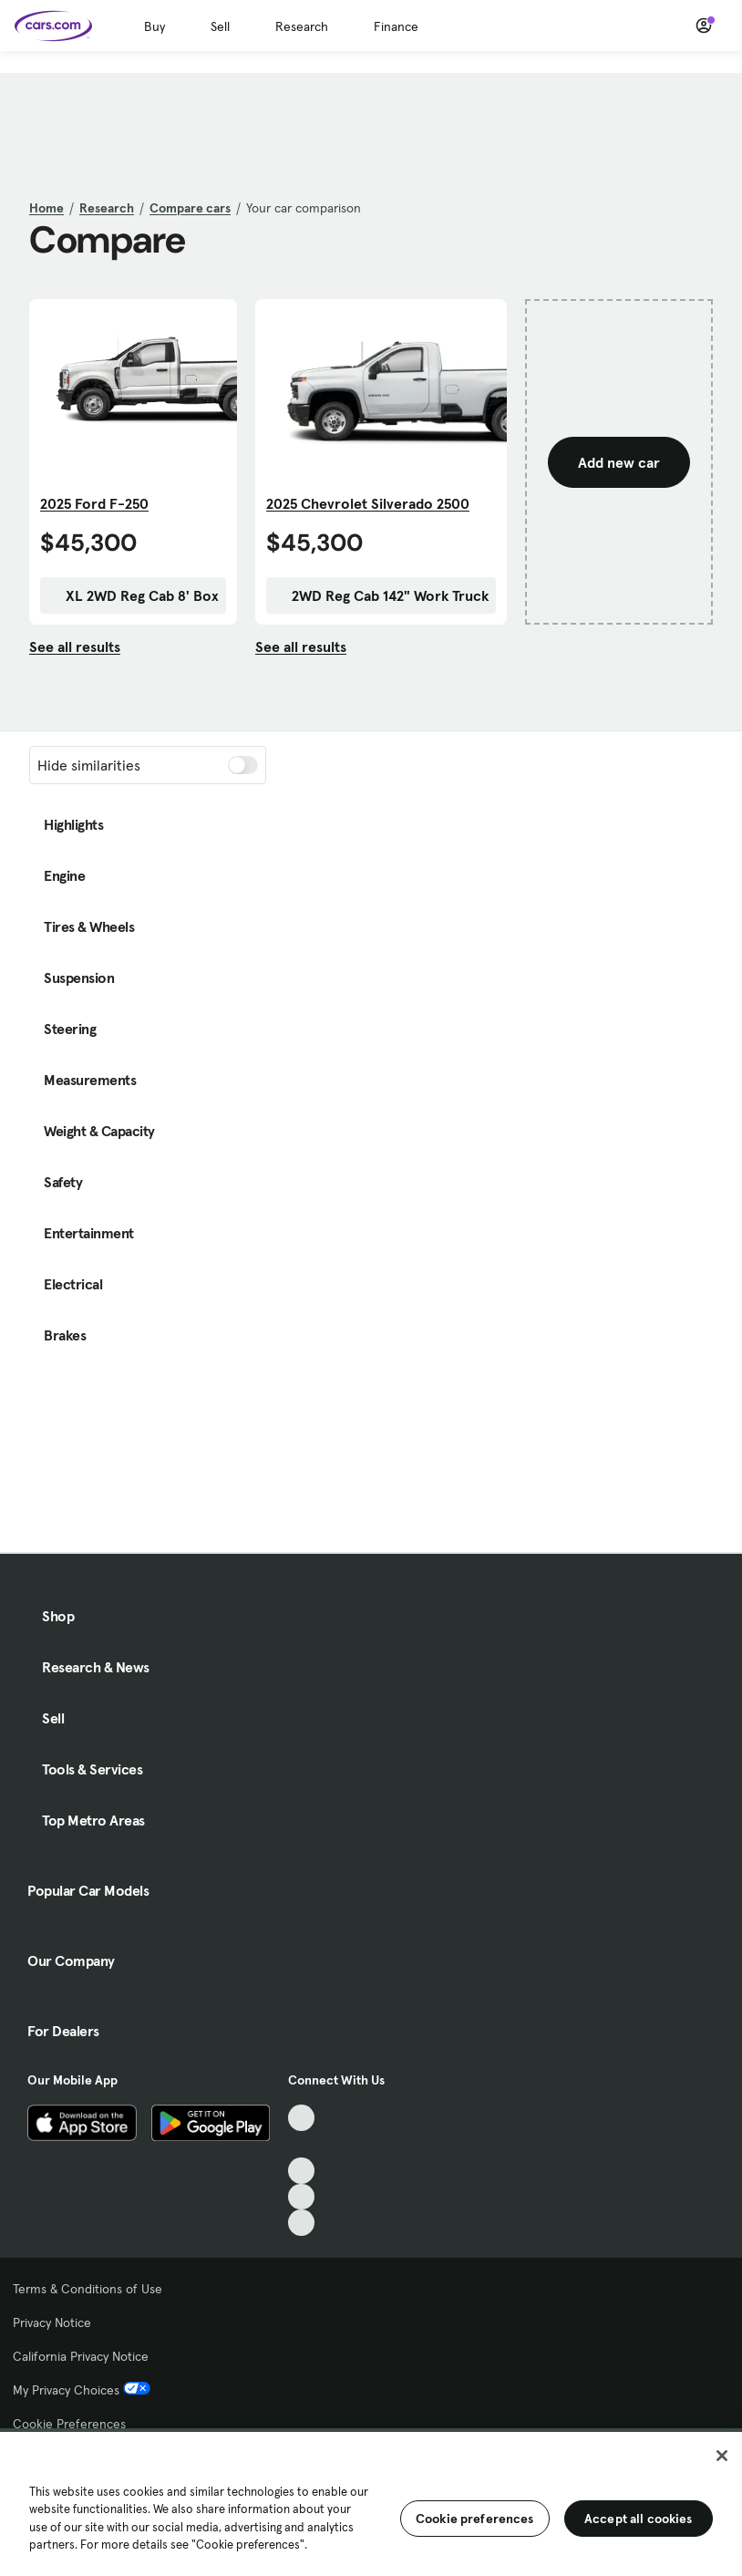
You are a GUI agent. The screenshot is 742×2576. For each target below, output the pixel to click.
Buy (154, 26)
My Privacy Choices (81, 2390)
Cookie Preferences (69, 2424)
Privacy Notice (52, 2322)
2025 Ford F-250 (94, 503)
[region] (371, 2502)
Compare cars (190, 208)
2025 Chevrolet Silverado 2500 (367, 503)
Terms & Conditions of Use (87, 2289)
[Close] (722, 2456)
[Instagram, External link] (301, 2197)
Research (301, 26)
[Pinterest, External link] (301, 2222)
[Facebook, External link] (301, 2144)
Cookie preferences (475, 2518)
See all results (74, 646)
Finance (396, 26)
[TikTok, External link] (301, 2118)
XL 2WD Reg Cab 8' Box (133, 595)
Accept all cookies (638, 2518)
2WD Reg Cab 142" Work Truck (381, 595)
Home (46, 208)
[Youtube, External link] (301, 2170)
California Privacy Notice (81, 2356)
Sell (220, 26)
